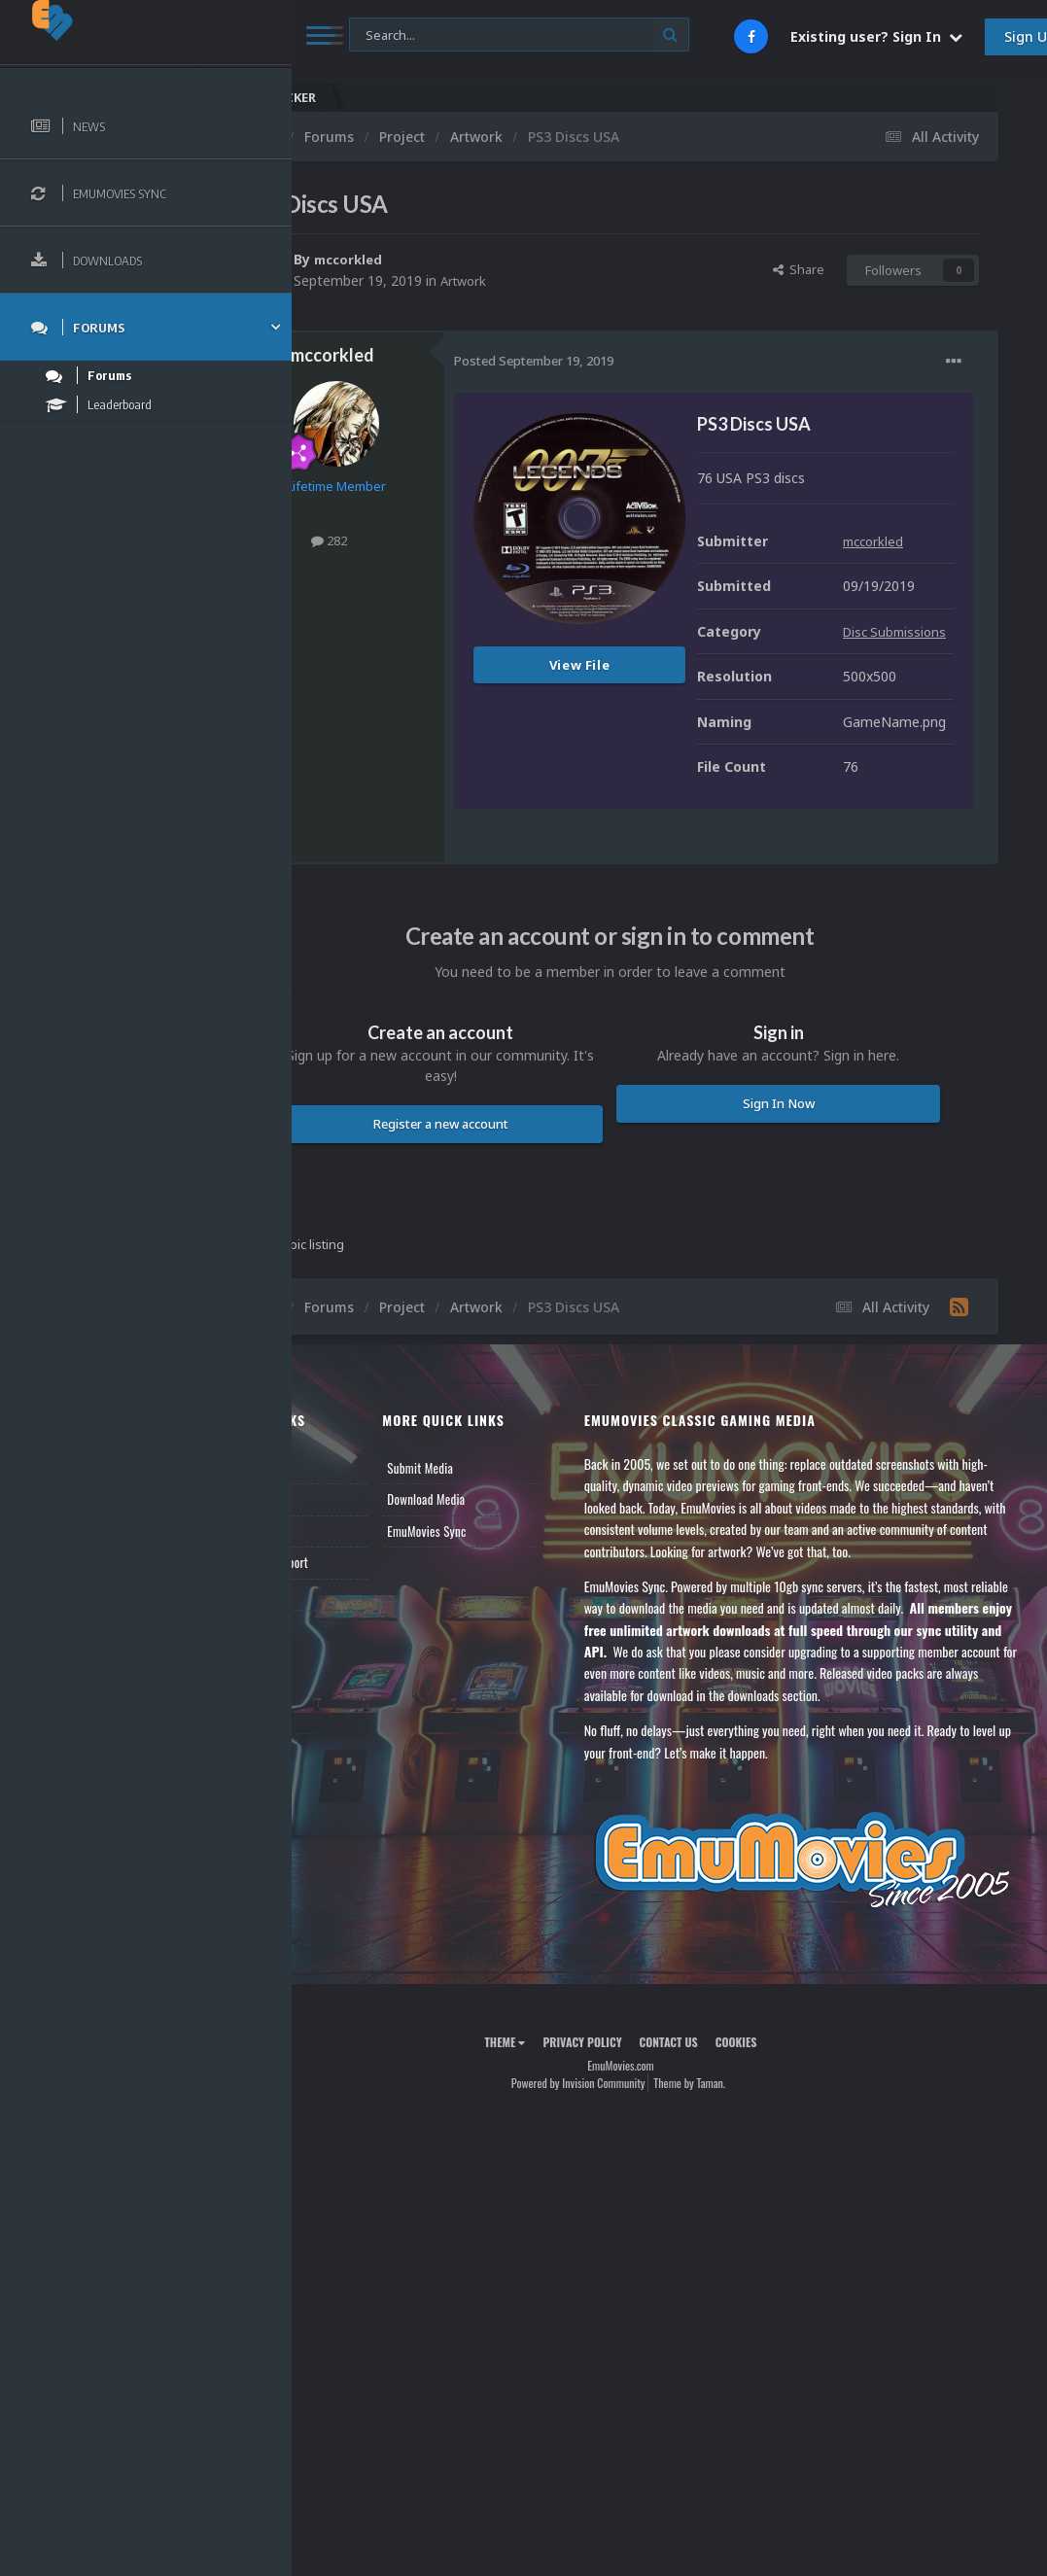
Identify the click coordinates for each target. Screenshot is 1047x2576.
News (338, 1598)
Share (798, 269)
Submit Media (497, 1598)
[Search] (519, 35)
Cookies (785, 2207)
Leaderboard (355, 1661)
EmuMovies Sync (503, 1661)
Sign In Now (802, 1233)
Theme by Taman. (738, 2248)
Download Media (502, 1630)
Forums (343, 1630)
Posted (631, 360)
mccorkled (448, 259)
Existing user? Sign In (876, 36)
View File (677, 665)
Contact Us (352, 1724)
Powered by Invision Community (627, 2248)
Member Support (365, 1693)
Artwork (563, 280)
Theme (553, 2207)
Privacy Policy (630, 2207)
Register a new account (513, 1254)
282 (426, 540)
